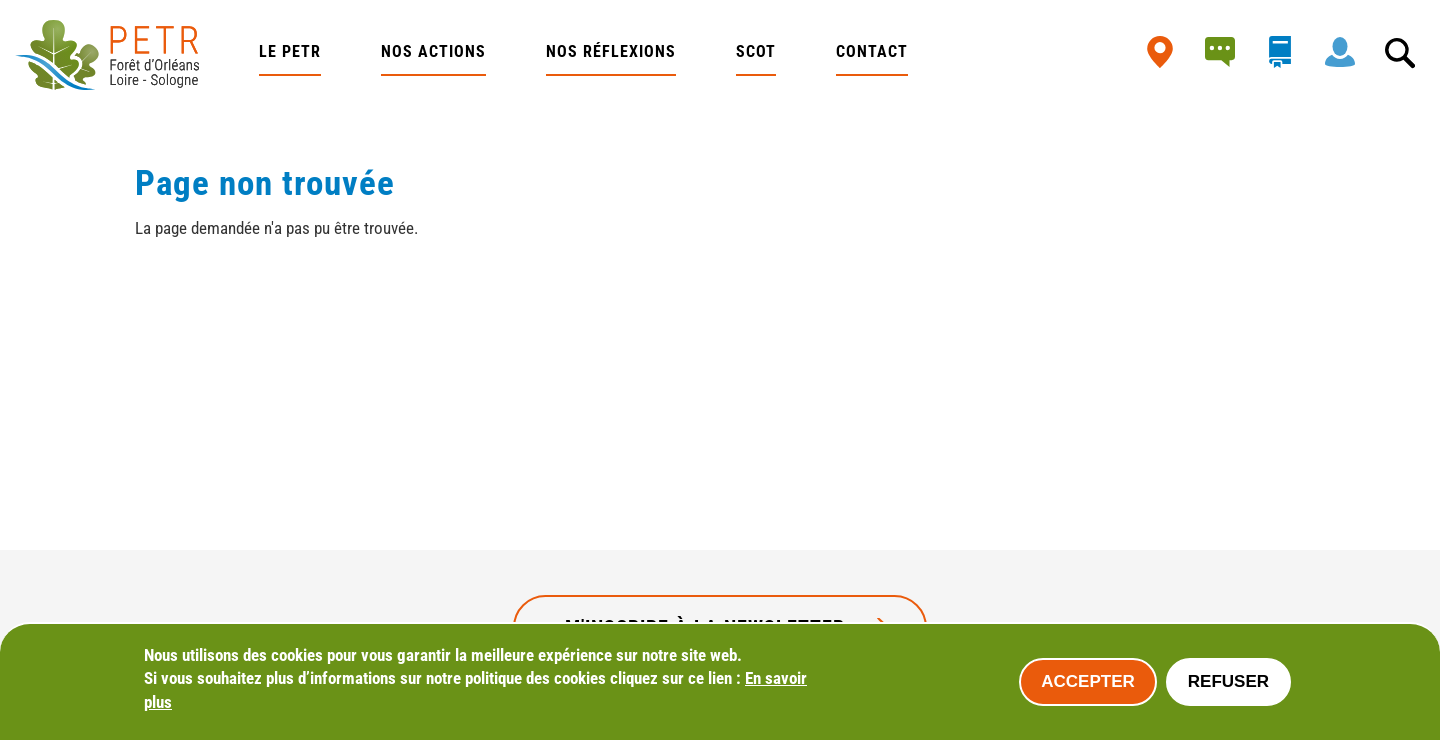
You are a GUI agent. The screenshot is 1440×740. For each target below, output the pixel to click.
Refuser (1228, 681)
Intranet (1345, 52)
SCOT (756, 51)
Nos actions (433, 51)
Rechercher (1405, 53)
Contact (872, 51)
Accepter (1088, 681)
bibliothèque (1285, 52)
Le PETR (290, 51)
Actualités (1225, 52)
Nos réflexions (611, 51)
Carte (1165, 52)
